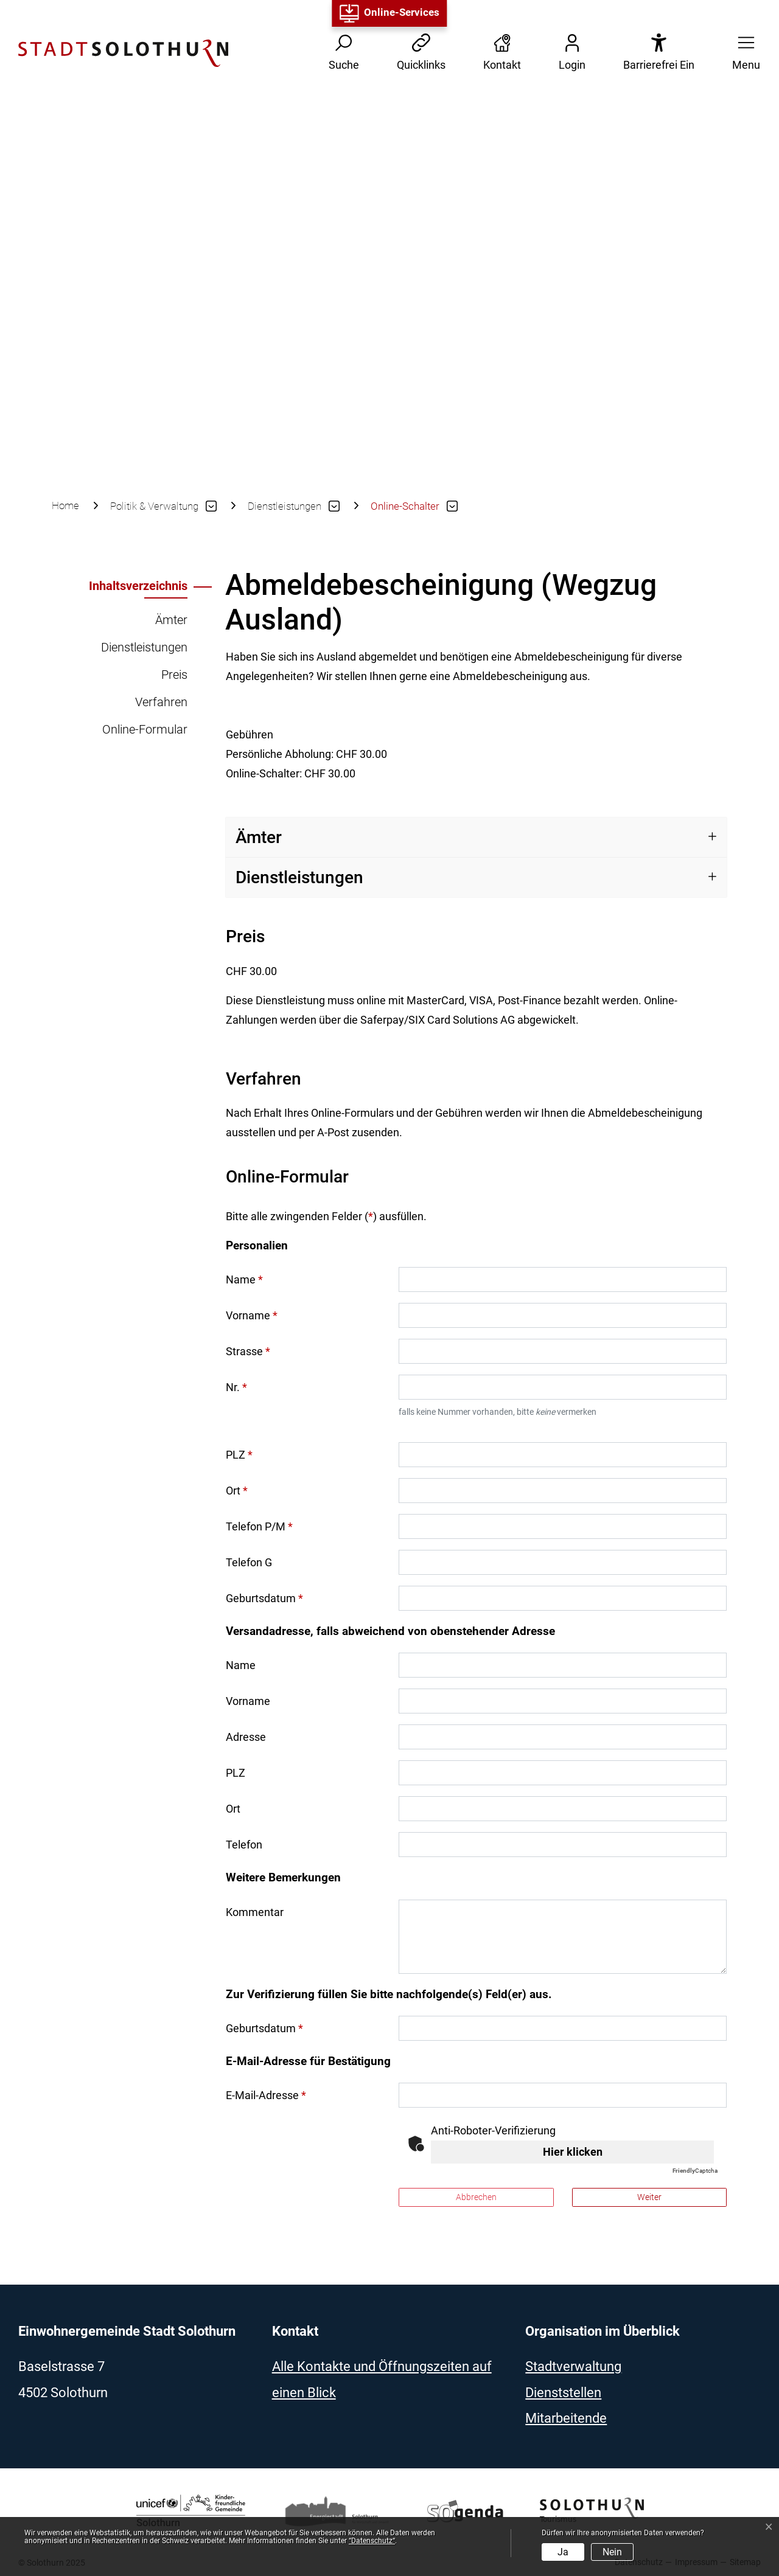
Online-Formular (144, 729)
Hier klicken (573, 2151)
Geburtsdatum (264, 1598)
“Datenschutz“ (372, 2540)
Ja (562, 2552)
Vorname (252, 1315)
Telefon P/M (259, 1526)
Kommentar (255, 1912)
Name (244, 1279)
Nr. (236, 1387)
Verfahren (161, 702)
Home (65, 505)
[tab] (476, 838)
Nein (612, 2552)
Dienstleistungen (144, 647)
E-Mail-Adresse (266, 2095)
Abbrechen (476, 2197)
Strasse (248, 1351)
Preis (174, 674)
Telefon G (249, 1562)
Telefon (244, 1844)
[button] (742, 53)
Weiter (649, 2197)
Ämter (171, 620)
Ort (237, 1490)
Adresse (246, 1737)
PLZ (239, 1454)
